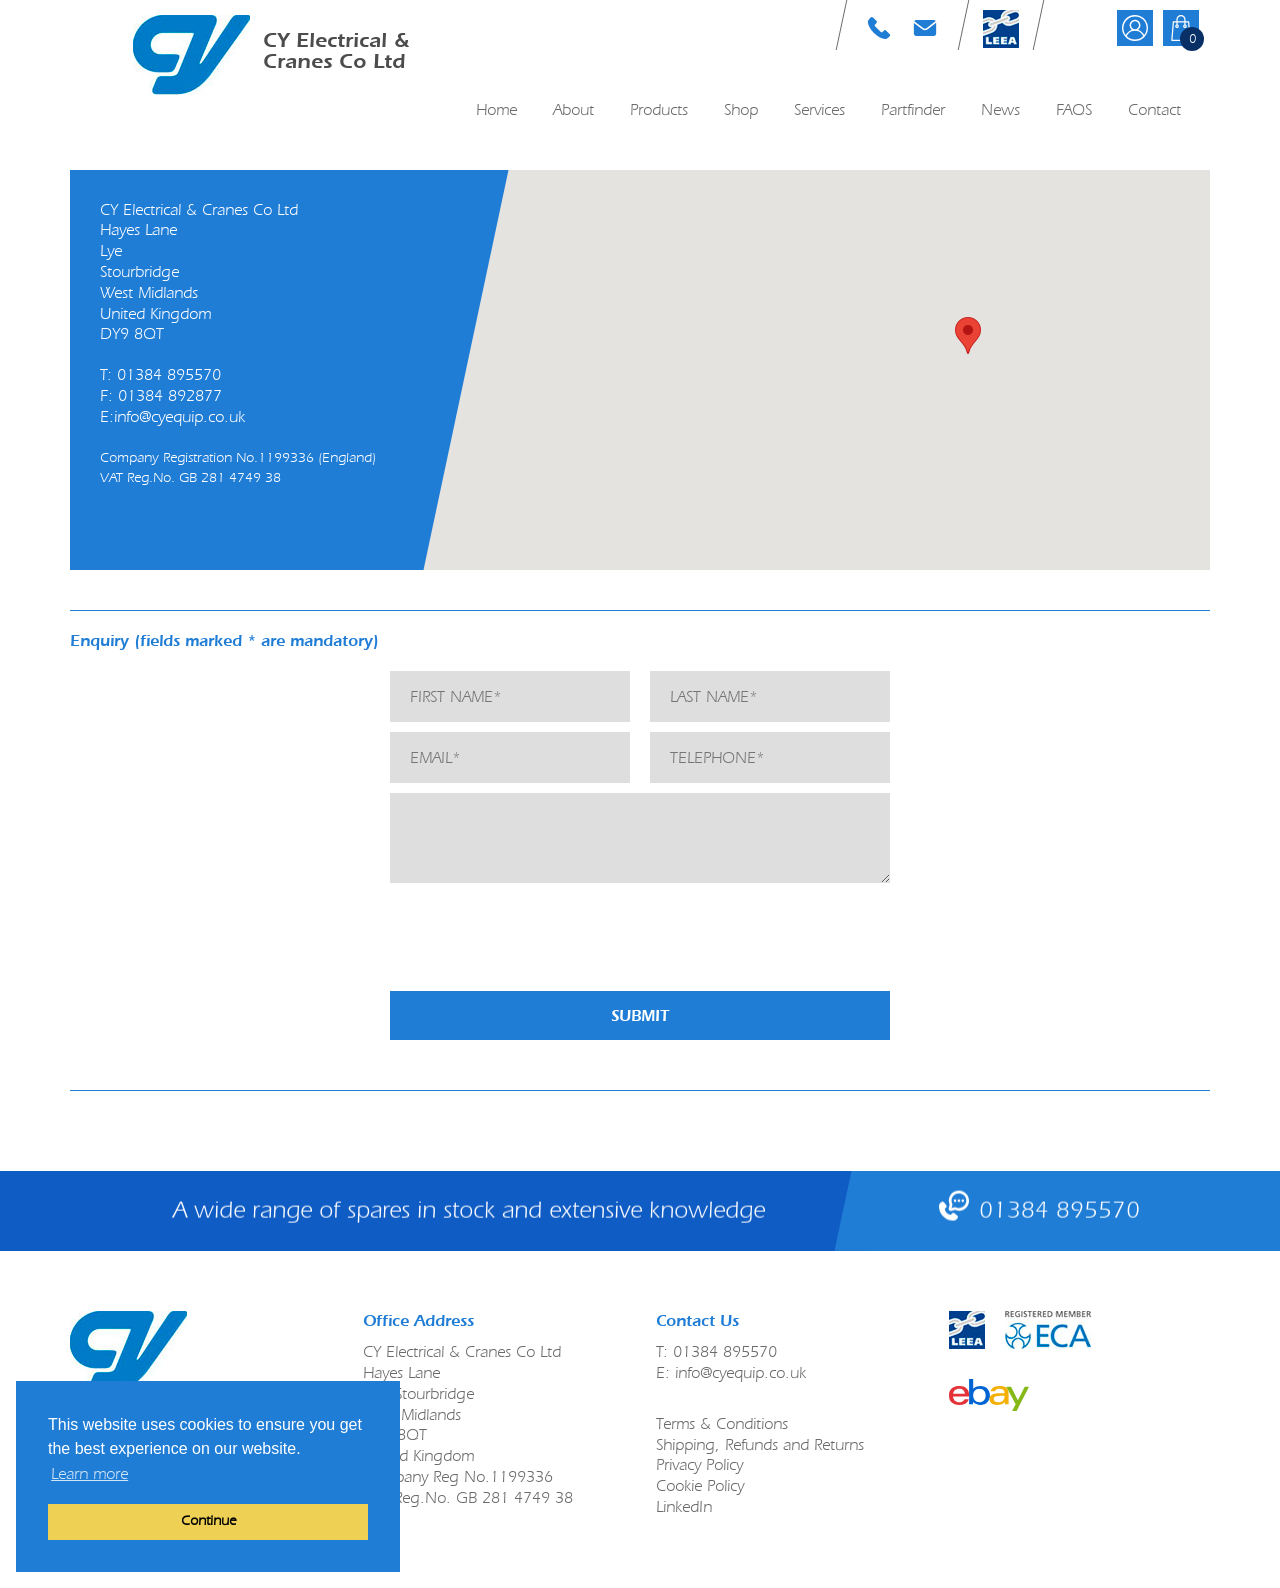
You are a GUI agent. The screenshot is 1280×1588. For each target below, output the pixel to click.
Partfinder (913, 109)
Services (819, 109)
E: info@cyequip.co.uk (925, 28)
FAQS (1074, 109)
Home (496, 109)
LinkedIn (684, 1506)
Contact (1154, 109)
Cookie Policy (700, 1485)
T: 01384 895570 (879, 28)
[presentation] (542, 942)
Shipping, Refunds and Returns (760, 1444)
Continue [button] (208, 1520)
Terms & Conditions (722, 1423)
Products (659, 109)
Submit (640, 1015)
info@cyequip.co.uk (179, 416)
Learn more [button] (89, 1473)
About (573, 109)
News (1000, 109)
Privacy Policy (699, 1464)
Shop (741, 109)
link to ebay (989, 1395)
